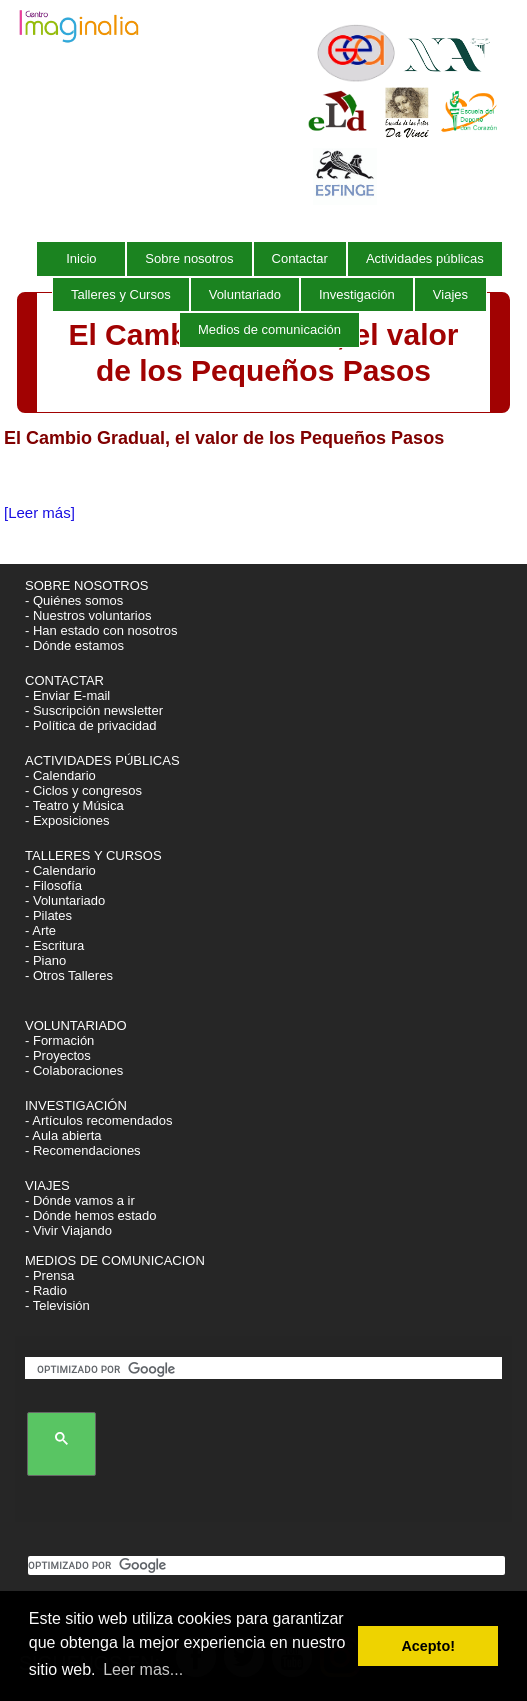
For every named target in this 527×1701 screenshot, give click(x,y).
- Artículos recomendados (98, 1120)
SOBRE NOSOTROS (87, 585)
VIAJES (49, 1185)
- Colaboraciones (74, 1070)
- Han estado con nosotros (101, 630)
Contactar (300, 258)
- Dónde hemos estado (91, 1215)
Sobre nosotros (189, 258)
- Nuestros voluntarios (88, 615)
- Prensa (49, 1275)
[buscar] (267, 1370)
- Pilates (48, 915)
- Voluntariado (65, 900)
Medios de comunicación (269, 329)
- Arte (40, 930)
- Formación (59, 1040)
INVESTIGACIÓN (77, 1105)
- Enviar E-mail (67, 695)
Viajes (450, 294)
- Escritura (54, 945)
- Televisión (57, 1305)
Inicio (81, 258)
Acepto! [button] (428, 1646)
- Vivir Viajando (68, 1230)
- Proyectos (58, 1055)
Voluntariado (245, 294)
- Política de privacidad (91, 725)
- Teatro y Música (74, 805)
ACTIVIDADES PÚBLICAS (102, 760)
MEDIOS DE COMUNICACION (115, 1260)
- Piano (45, 960)
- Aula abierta (63, 1135)
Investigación (357, 294)
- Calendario (60, 775)
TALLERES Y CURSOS (93, 855)
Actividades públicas (425, 258)
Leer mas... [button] (143, 1669)
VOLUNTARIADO (77, 1025)
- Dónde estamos (74, 645)
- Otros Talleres (69, 975)
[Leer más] (39, 512)
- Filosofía (53, 885)
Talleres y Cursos (121, 294)
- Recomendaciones (83, 1150)
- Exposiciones (67, 820)
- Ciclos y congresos (83, 790)
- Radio (46, 1290)
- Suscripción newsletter (94, 710)
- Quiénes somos (74, 600)
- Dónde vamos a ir (80, 1200)
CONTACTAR (64, 680)
